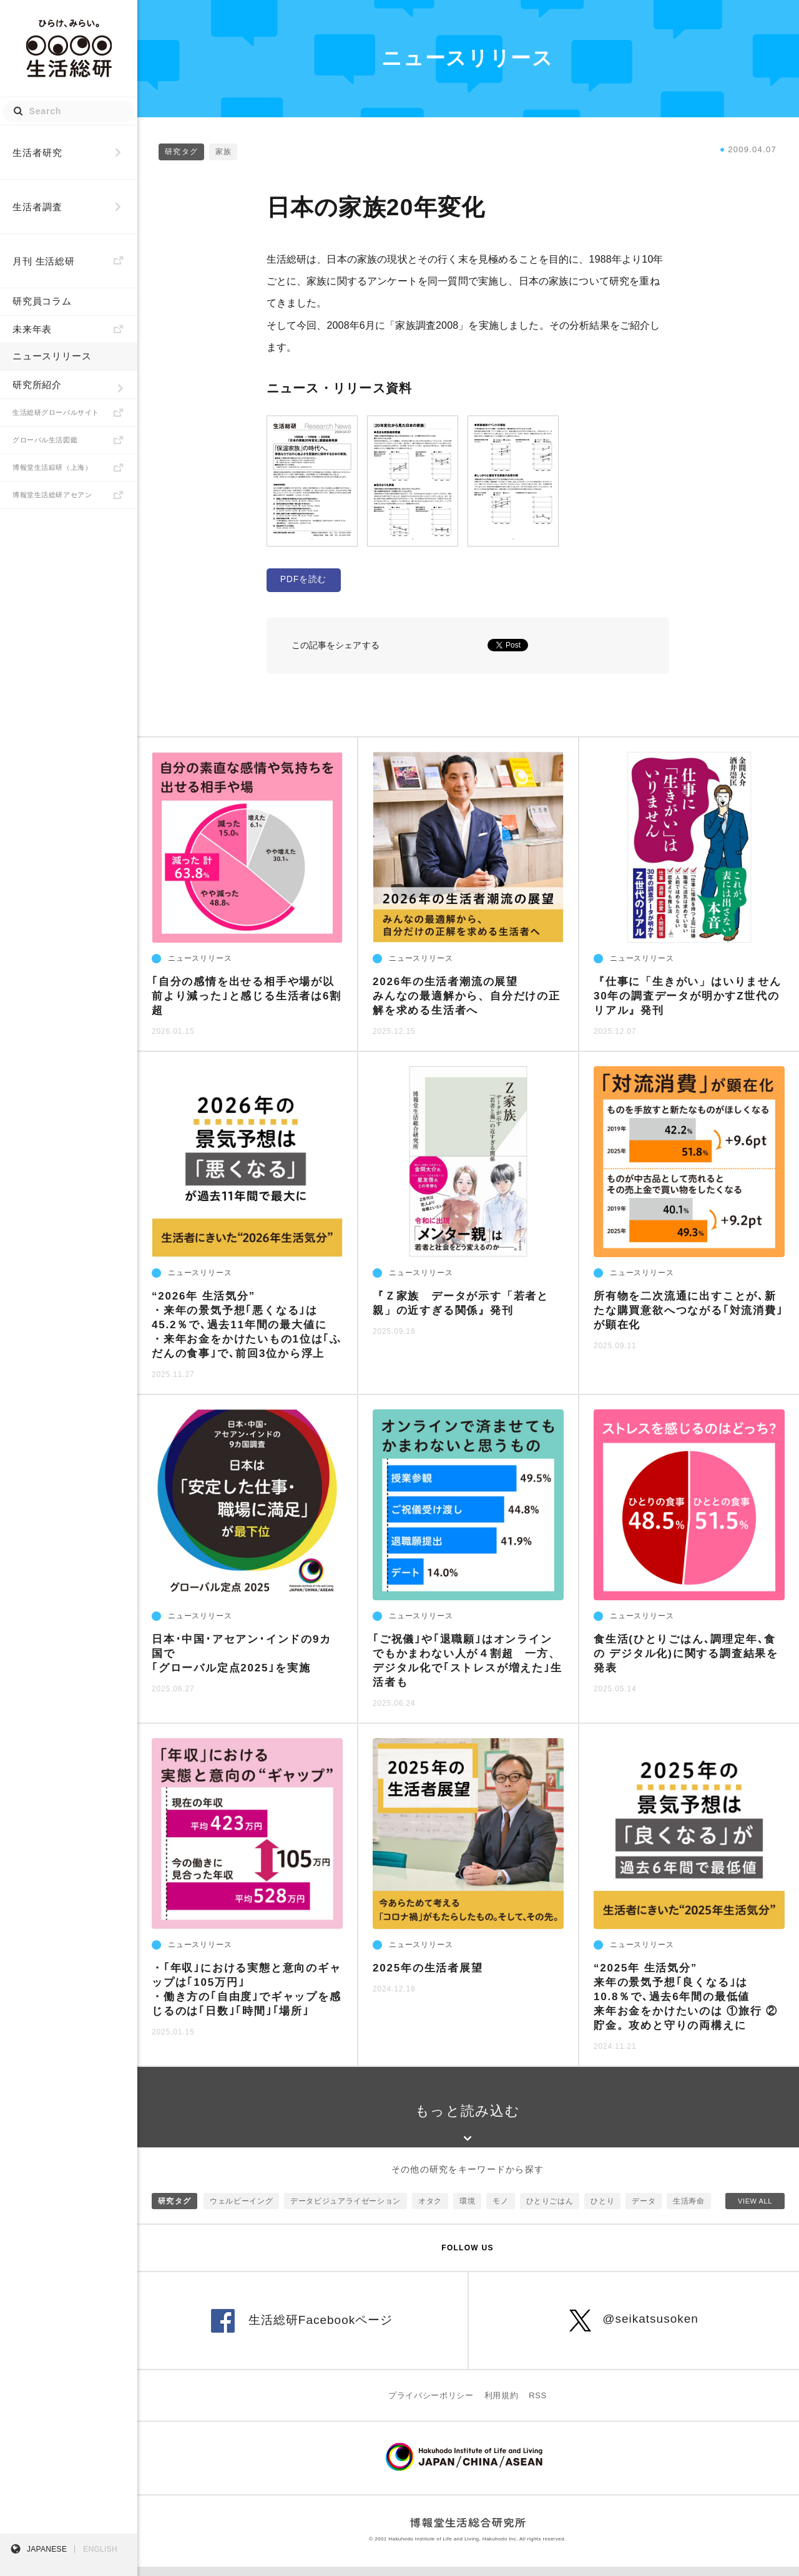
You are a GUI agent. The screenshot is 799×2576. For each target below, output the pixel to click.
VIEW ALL (755, 2210)
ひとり (602, 2210)
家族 (223, 151)
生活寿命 (689, 2210)
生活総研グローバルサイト (55, 412)
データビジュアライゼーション (345, 2210)
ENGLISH (100, 2549)
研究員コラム (42, 301)
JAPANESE (47, 2549)
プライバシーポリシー (431, 2404)
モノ (500, 2210)
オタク (430, 2210)
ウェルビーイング (241, 2210)
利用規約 (501, 2404)
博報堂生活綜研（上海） (52, 467)
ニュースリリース (51, 356)
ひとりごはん (550, 2210)
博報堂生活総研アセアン (52, 494)
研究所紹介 (37, 384)
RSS (538, 2404)
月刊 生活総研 (43, 261)
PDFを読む (303, 579)
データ (643, 2210)
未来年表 (32, 329)
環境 (467, 2210)
